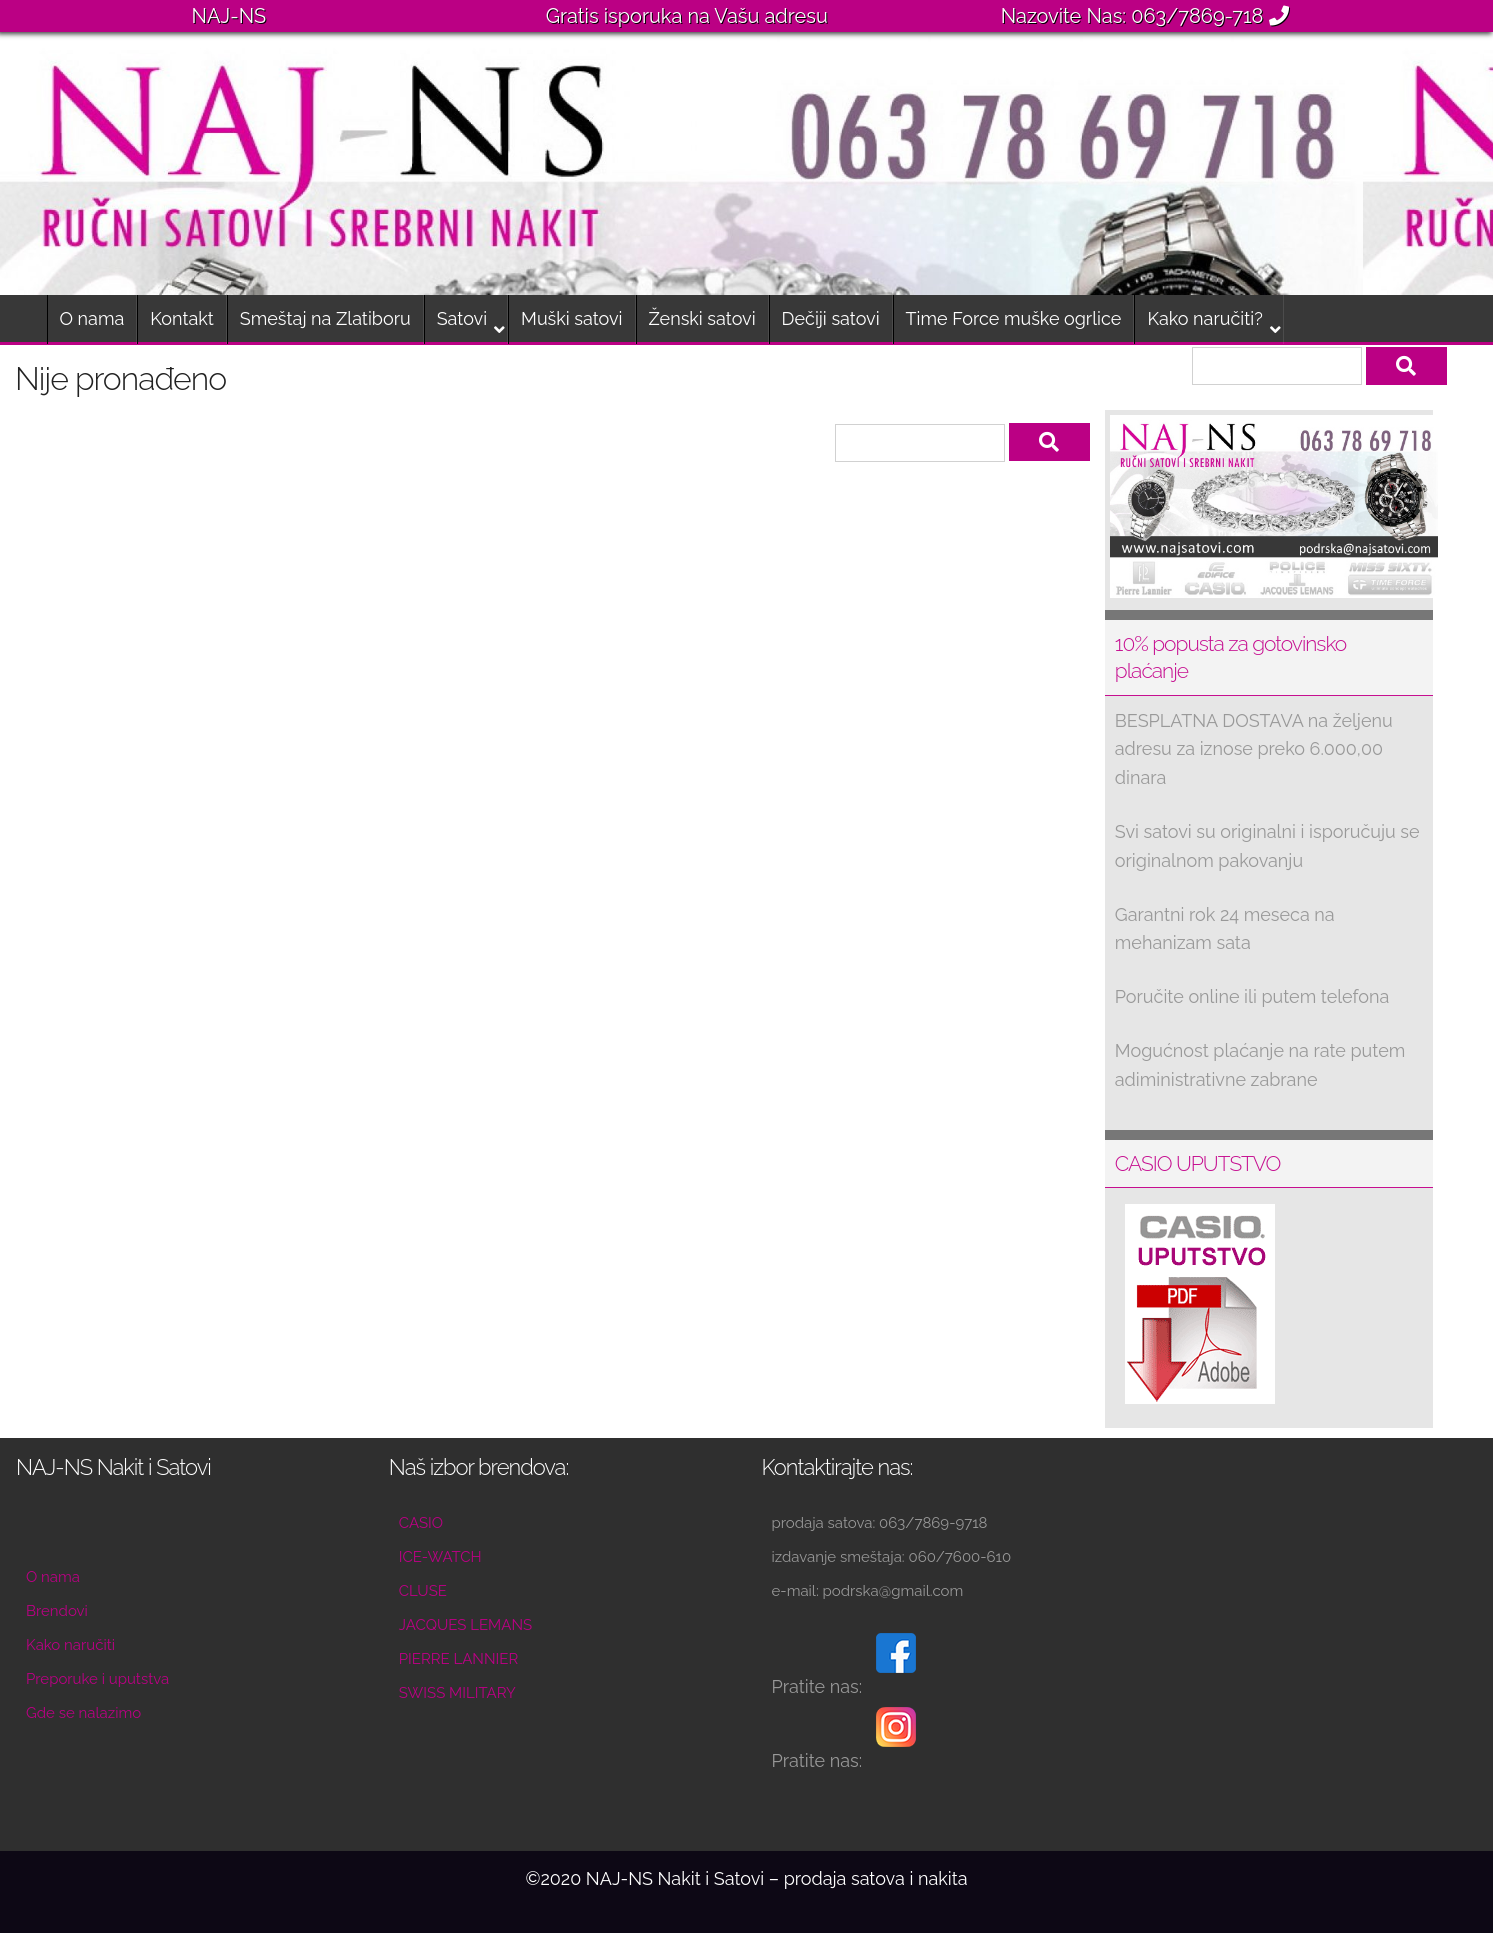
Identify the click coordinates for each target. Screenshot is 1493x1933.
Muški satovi (571, 318)
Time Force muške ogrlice (1014, 318)
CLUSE (423, 1591)
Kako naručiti (70, 1645)
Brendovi (57, 1611)
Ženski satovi (702, 318)
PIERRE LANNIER (458, 1659)
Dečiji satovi (831, 318)
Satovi (462, 318)
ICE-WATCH (440, 1557)
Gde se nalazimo (83, 1713)
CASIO (421, 1523)
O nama (92, 318)
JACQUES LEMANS (465, 1625)
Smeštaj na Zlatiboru (325, 318)
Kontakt (182, 318)
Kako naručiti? (1204, 318)
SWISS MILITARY (457, 1693)
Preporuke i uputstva (97, 1679)
